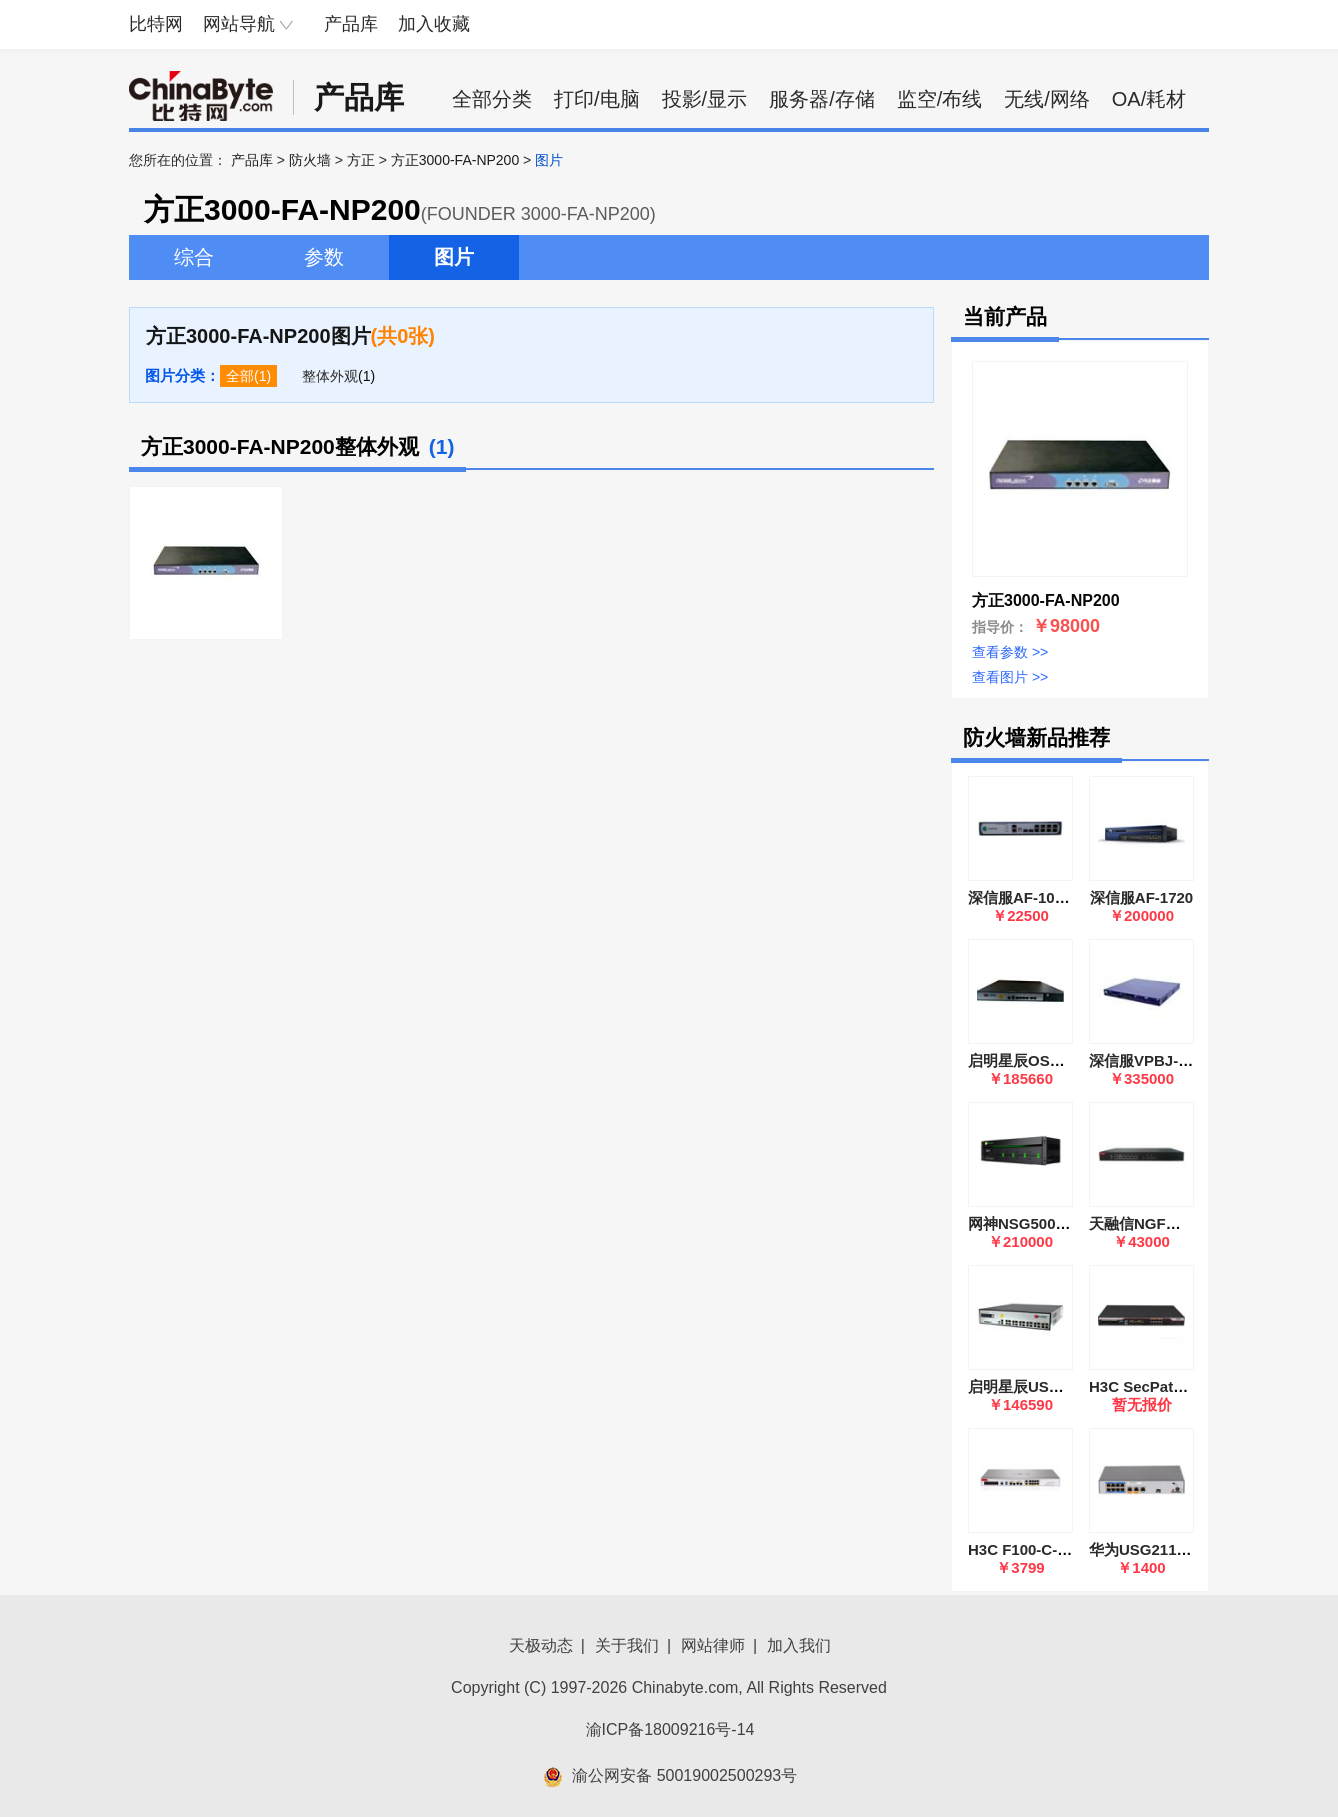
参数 (324, 257)
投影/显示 (705, 99)
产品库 (351, 24)
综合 (194, 257)
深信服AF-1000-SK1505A (1054, 897)
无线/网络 (1047, 99)
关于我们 (627, 1645)
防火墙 (310, 160)
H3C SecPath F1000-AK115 (1185, 1386)
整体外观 (330, 376)
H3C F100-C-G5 (1022, 1549)
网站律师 (713, 1645)
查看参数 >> (1010, 652)
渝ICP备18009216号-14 (670, 1729)
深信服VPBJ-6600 (1150, 1060)
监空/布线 (940, 99)
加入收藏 (434, 24)
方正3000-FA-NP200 (455, 160)
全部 (240, 376)
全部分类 (492, 99)
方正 (361, 160)
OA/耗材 (1149, 99)
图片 (454, 257)
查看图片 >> (1010, 677)
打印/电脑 (597, 99)
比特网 (156, 24)
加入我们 (799, 1645)
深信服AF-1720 (1141, 897)
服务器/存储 (822, 99)
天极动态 (541, 1645)
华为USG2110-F (1144, 1549)
